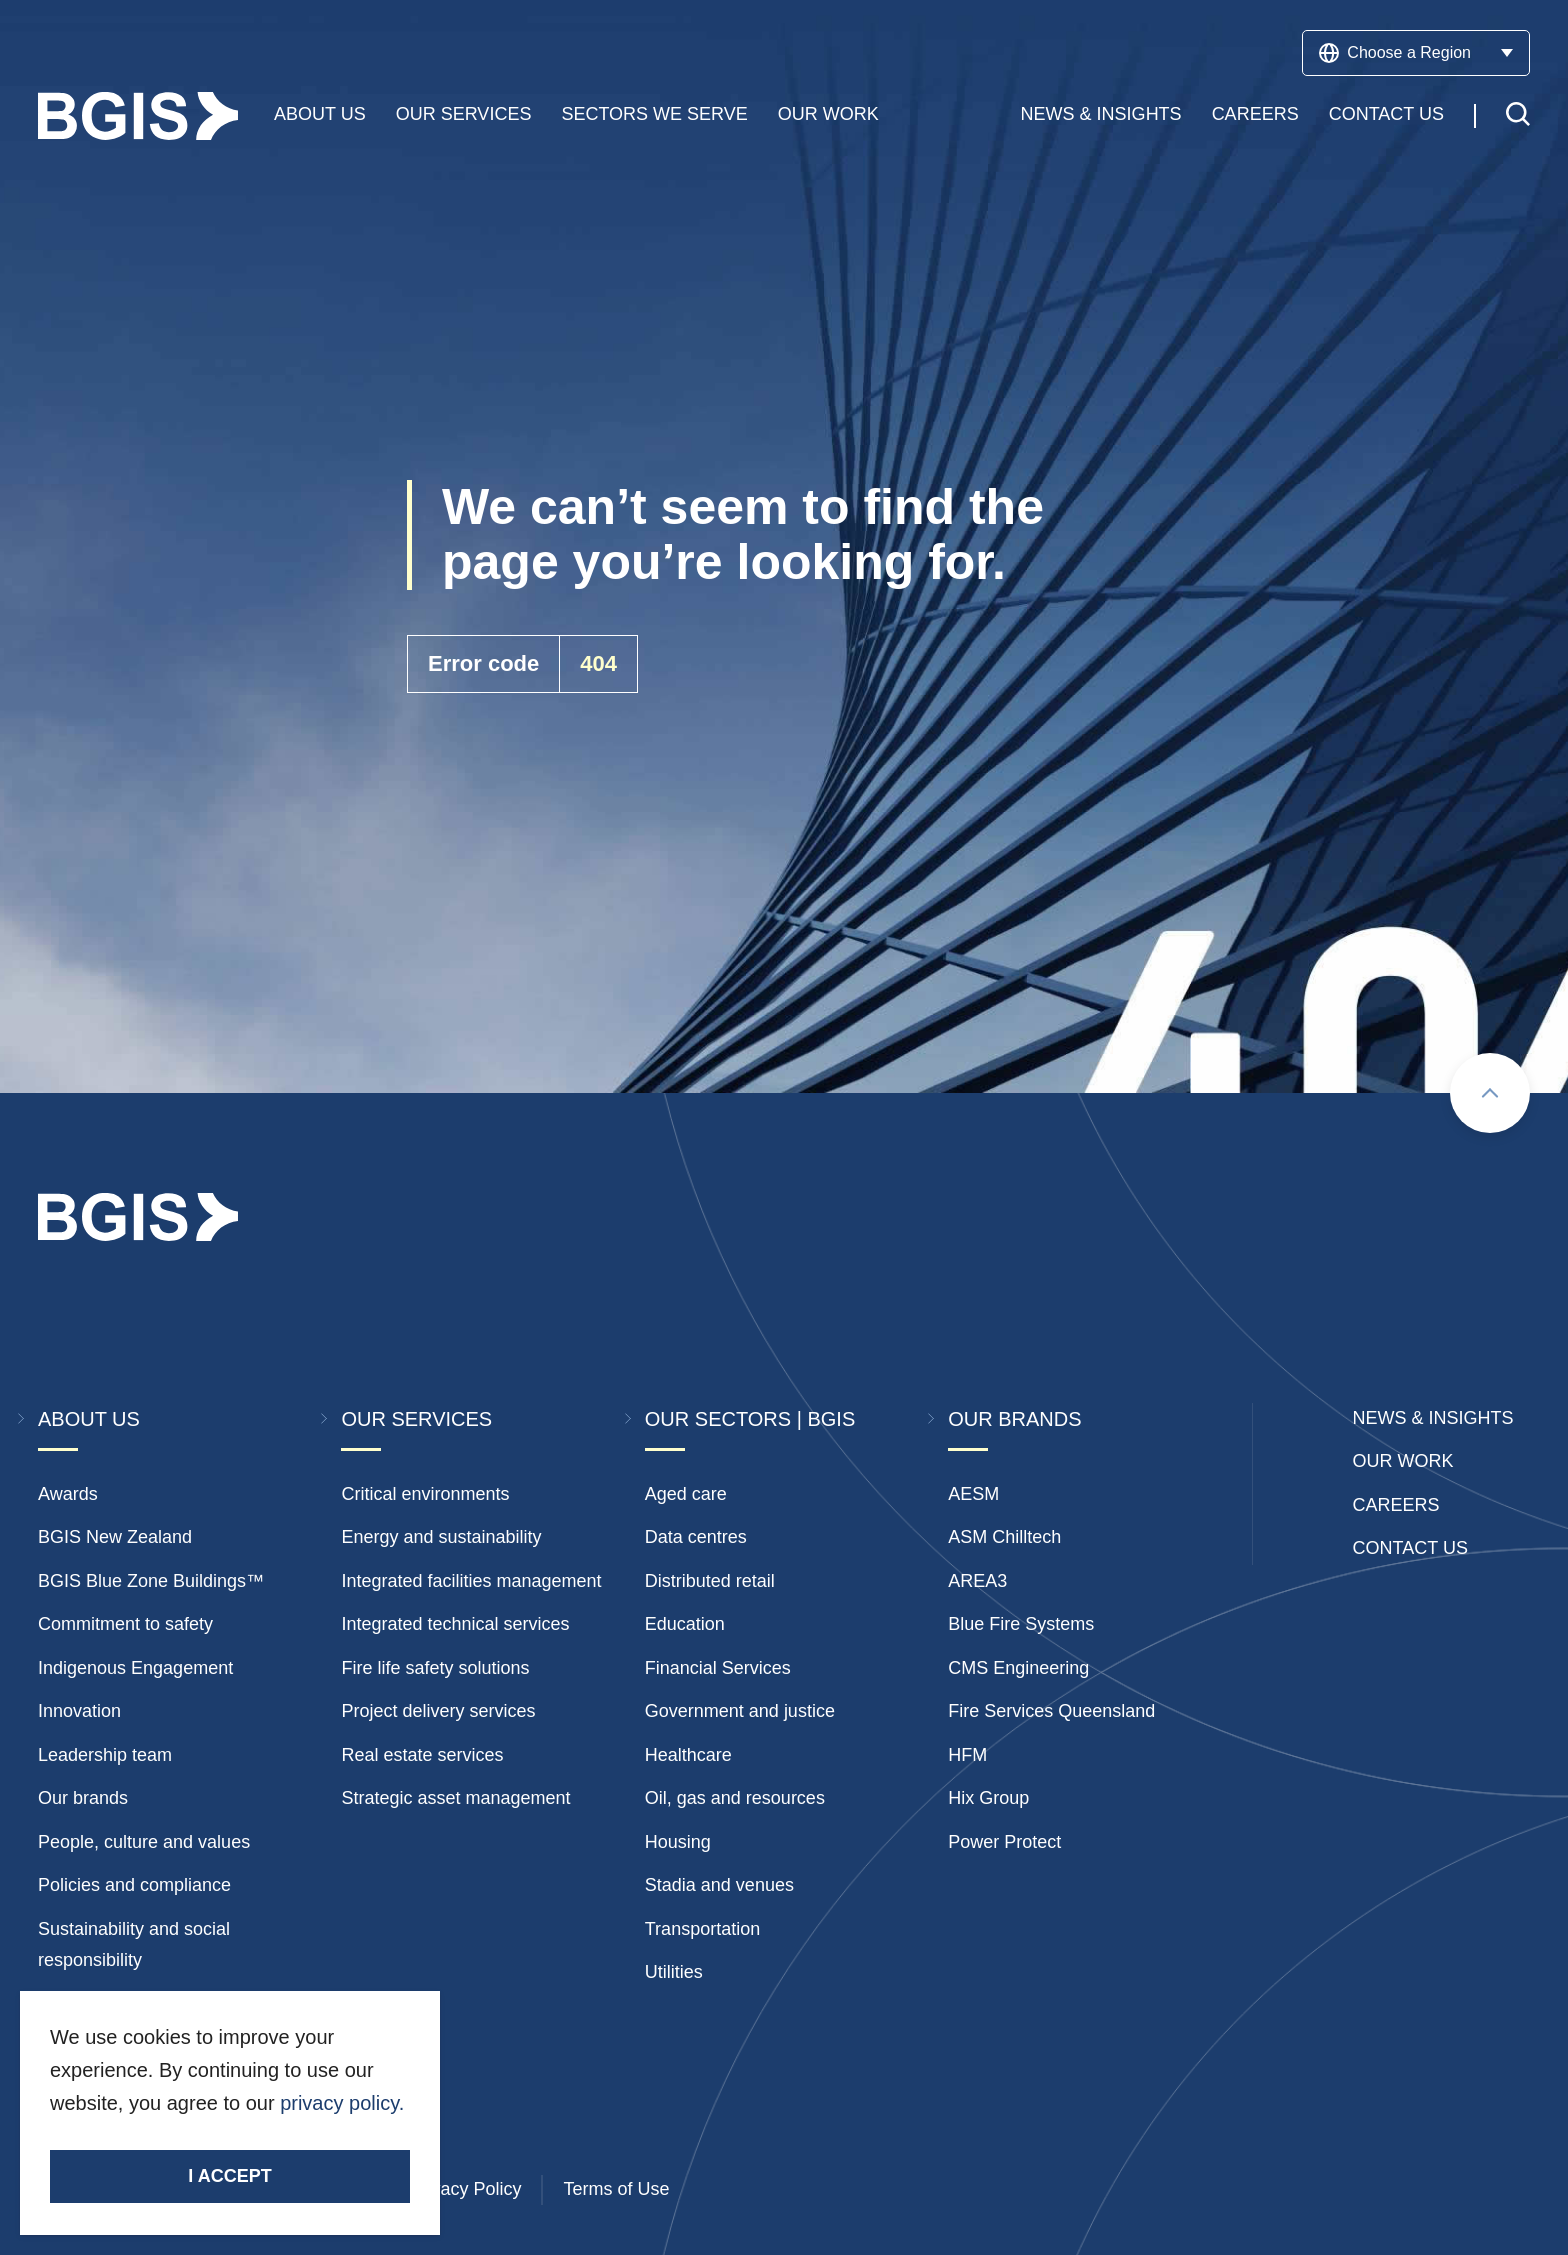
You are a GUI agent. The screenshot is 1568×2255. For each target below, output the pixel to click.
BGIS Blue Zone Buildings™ (151, 1581)
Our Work (828, 119)
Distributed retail (710, 1581)
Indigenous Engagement (135, 1668)
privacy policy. (342, 2103)
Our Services (464, 119)
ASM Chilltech (1004, 1537)
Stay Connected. (135, 2137)
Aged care (686, 1494)
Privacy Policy (465, 2189)
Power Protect (1004, 1842)
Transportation (702, 1929)
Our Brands (1014, 1419)
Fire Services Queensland (1051, 1711)
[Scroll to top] (1490, 1093)
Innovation (79, 1711)
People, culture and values (144, 1842)
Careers (1255, 119)
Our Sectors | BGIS (750, 1419)
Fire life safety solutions (435, 1668)
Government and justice (740, 1711)
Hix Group (988, 1798)
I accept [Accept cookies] (229, 2176)
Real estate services (422, 1755)
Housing (678, 1842)
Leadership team (105, 1755)
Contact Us (1386, 119)
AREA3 (977, 1581)
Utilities (674, 1972)
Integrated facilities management (471, 1581)
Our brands (83, 1798)
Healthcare (688, 1755)
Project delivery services (438, 1711)
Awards (68, 1494)
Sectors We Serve (654, 119)
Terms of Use (616, 2189)
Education (685, 1624)
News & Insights (1101, 119)
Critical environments (425, 1494)
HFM (967, 1755)
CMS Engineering (1018, 1668)
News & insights (1433, 1418)
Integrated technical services (455, 1624)
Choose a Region (1416, 53)
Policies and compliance (134, 1885)
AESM (973, 1494)
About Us (320, 119)
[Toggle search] (1518, 121)
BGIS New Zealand (115, 1537)
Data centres (696, 1537)
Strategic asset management (455, 1798)
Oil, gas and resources (735, 1798)
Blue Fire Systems (1021, 1624)
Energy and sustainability (441, 1537)
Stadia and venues (719, 1885)
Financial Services (718, 1668)
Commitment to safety (125, 1624)
